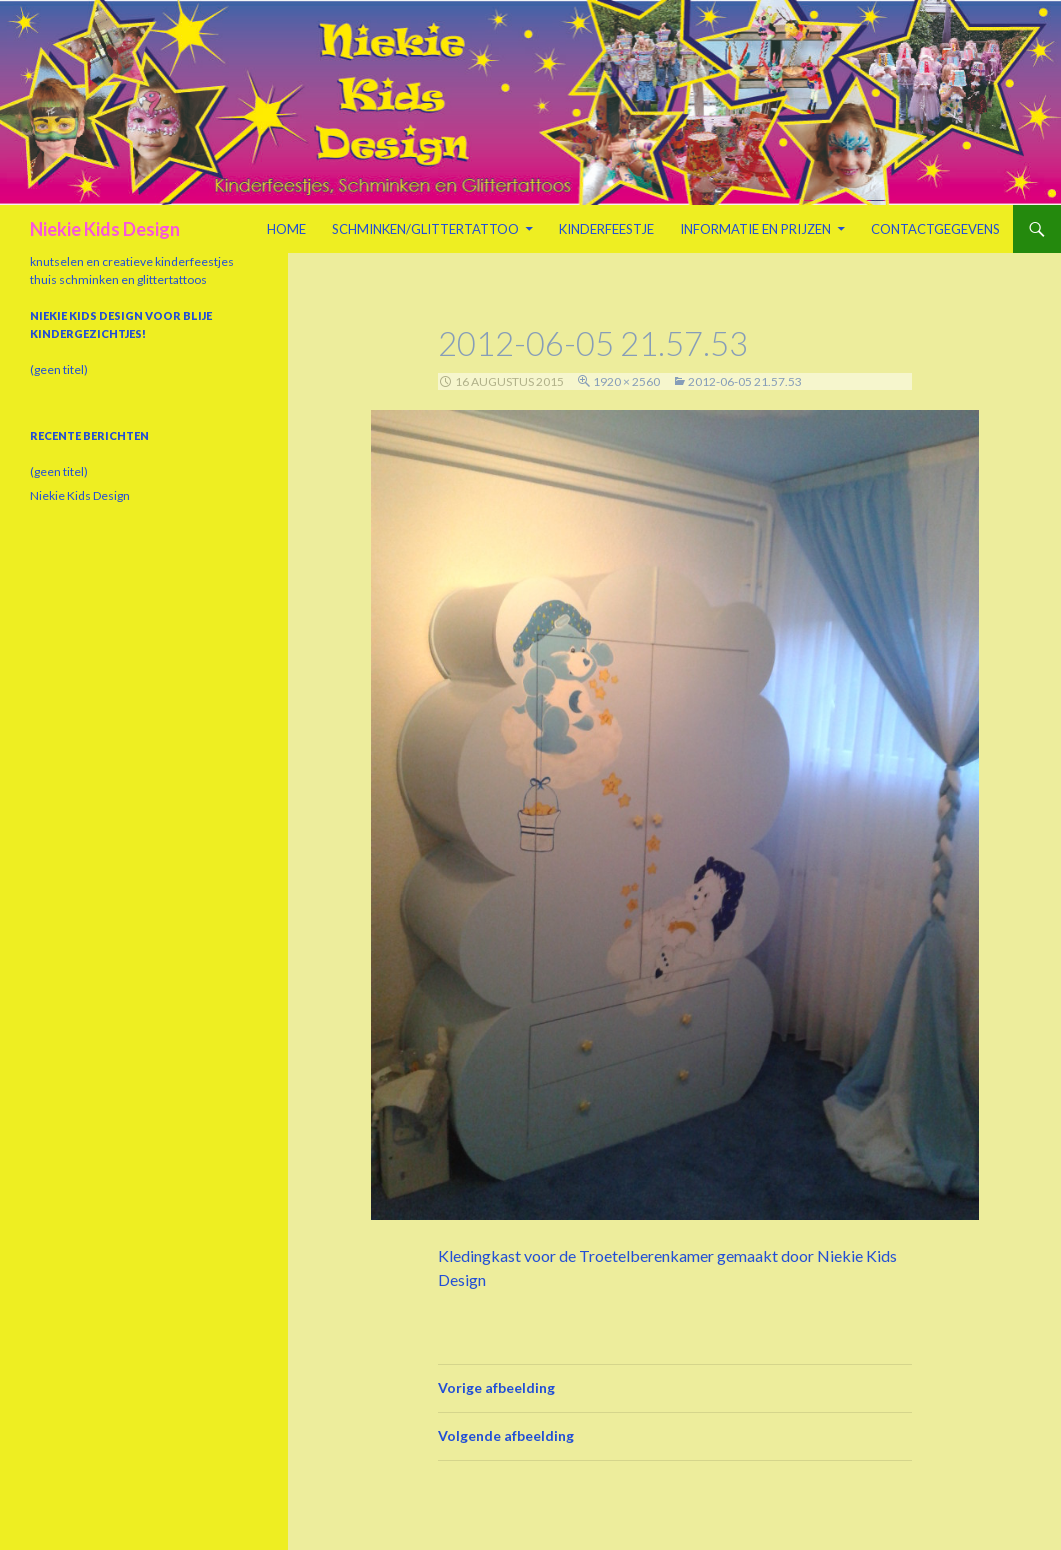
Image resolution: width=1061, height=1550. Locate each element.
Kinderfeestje (606, 229)
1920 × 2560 (626, 381)
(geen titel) (59, 369)
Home (286, 229)
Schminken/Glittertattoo (425, 229)
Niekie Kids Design (105, 229)
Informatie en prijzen (755, 229)
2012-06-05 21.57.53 (745, 381)
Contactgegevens (935, 229)
